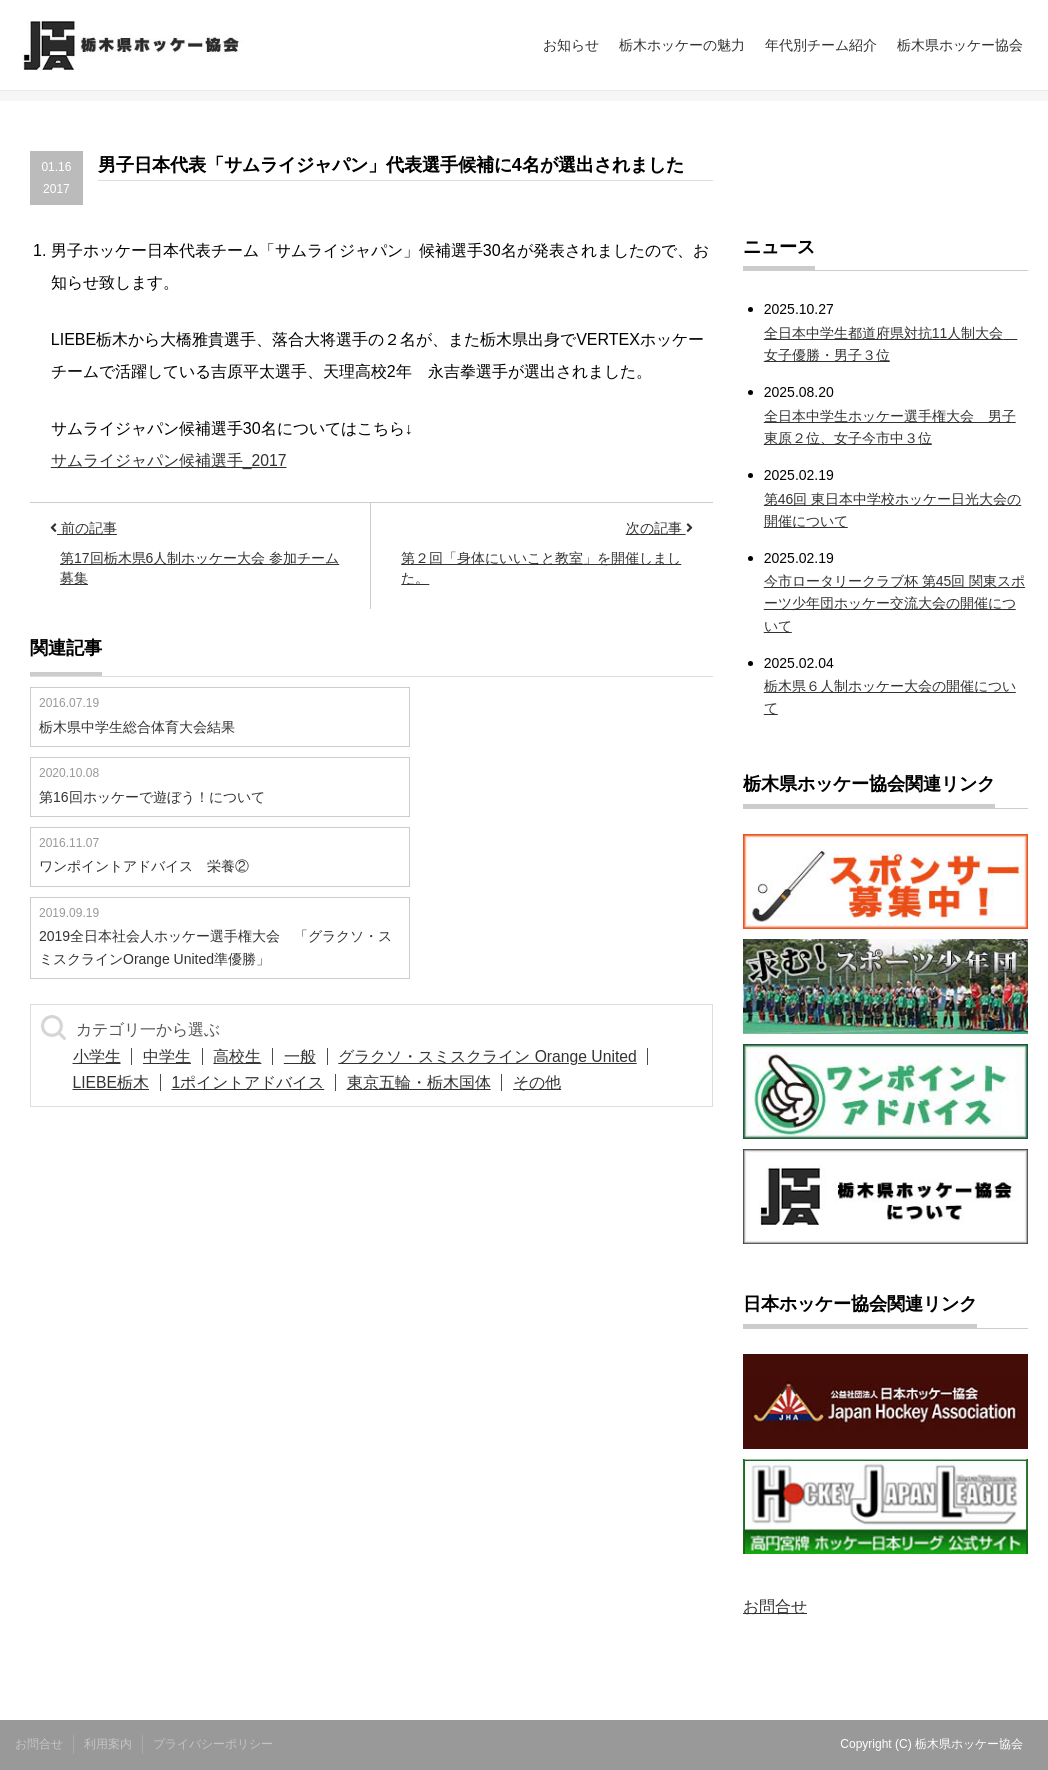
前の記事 (83, 528)
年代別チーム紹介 (821, 45)
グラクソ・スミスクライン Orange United (527, 1056)
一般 (330, 1056)
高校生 (259, 1056)
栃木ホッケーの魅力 (682, 45)
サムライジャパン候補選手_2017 (169, 460)
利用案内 (108, 1744)
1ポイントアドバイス (261, 1082)
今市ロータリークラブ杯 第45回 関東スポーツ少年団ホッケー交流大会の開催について (894, 603)
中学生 (180, 1056)
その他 (568, 1082)
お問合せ (775, 1606)
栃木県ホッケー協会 (960, 45)
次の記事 (659, 528)
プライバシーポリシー (213, 1744)
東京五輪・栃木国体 (441, 1082)
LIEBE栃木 (115, 1082)
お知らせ (571, 45)
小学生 (101, 1056)
